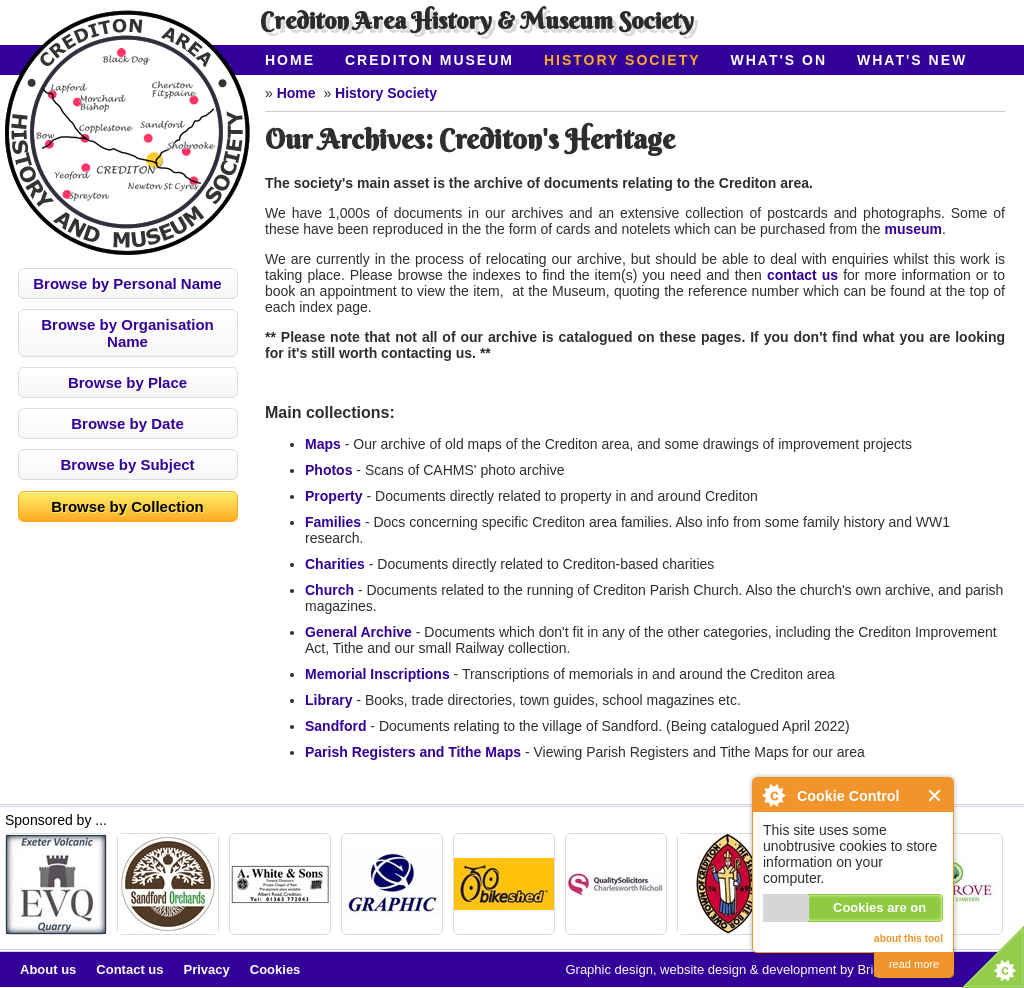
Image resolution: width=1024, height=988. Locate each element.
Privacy (207, 969)
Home (290, 60)
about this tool (908, 938)
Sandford (335, 726)
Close (935, 795)
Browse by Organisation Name (127, 333)
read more (914, 964)
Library (328, 700)
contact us (802, 275)
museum (914, 229)
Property (334, 496)
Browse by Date (127, 423)
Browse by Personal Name (127, 283)
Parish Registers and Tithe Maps (413, 752)
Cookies (275, 969)
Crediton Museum (429, 60)
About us (48, 969)
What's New (912, 60)
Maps (323, 444)
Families (333, 522)
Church (329, 590)
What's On (779, 60)
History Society (622, 60)
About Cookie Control (773, 795)
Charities (335, 564)
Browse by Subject (127, 464)
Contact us (129, 969)
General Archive (358, 632)
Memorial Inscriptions (377, 674)
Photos (328, 470)
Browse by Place (127, 382)
